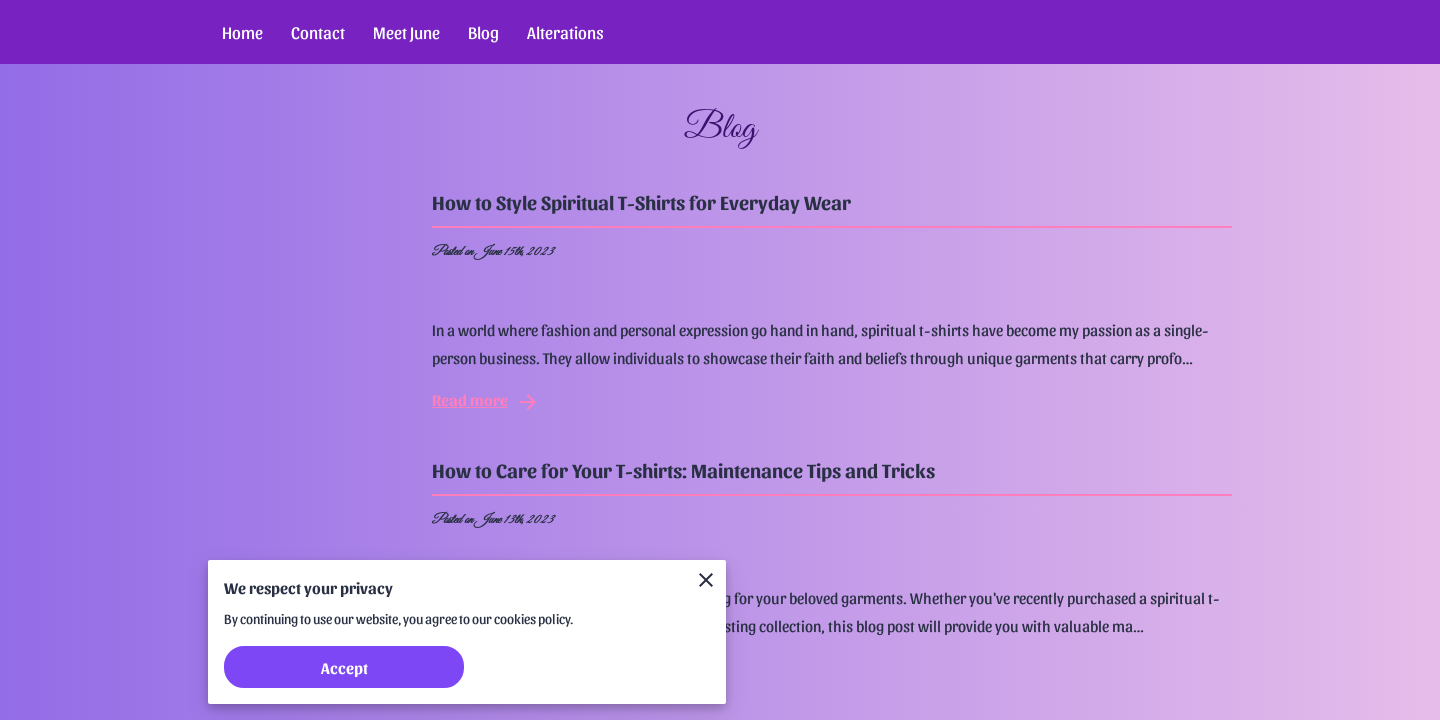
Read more (486, 402)
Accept (344, 667)
